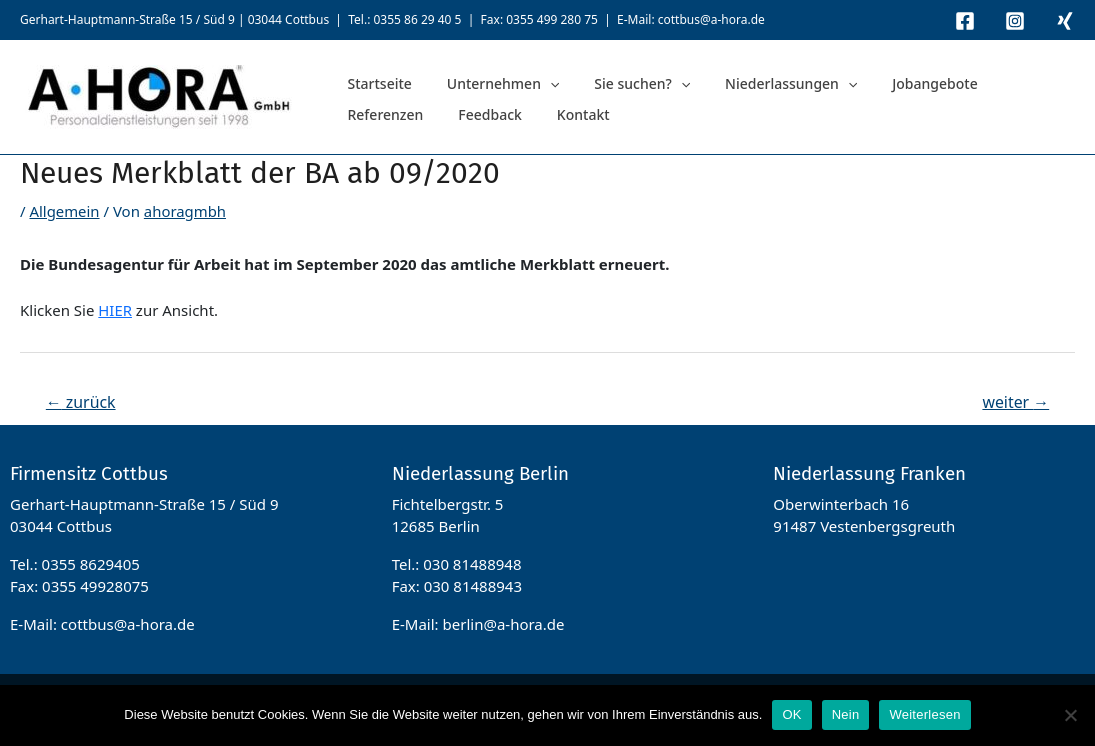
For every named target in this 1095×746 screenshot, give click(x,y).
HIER (115, 310)
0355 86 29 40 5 (417, 19)
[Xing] (1065, 21)
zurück (81, 402)
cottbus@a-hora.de (711, 19)
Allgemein (64, 211)
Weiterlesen (924, 714)
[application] (527, 81)
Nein (846, 714)
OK (791, 714)
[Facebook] (965, 21)
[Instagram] (1015, 21)
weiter (1015, 402)
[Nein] (1070, 715)
